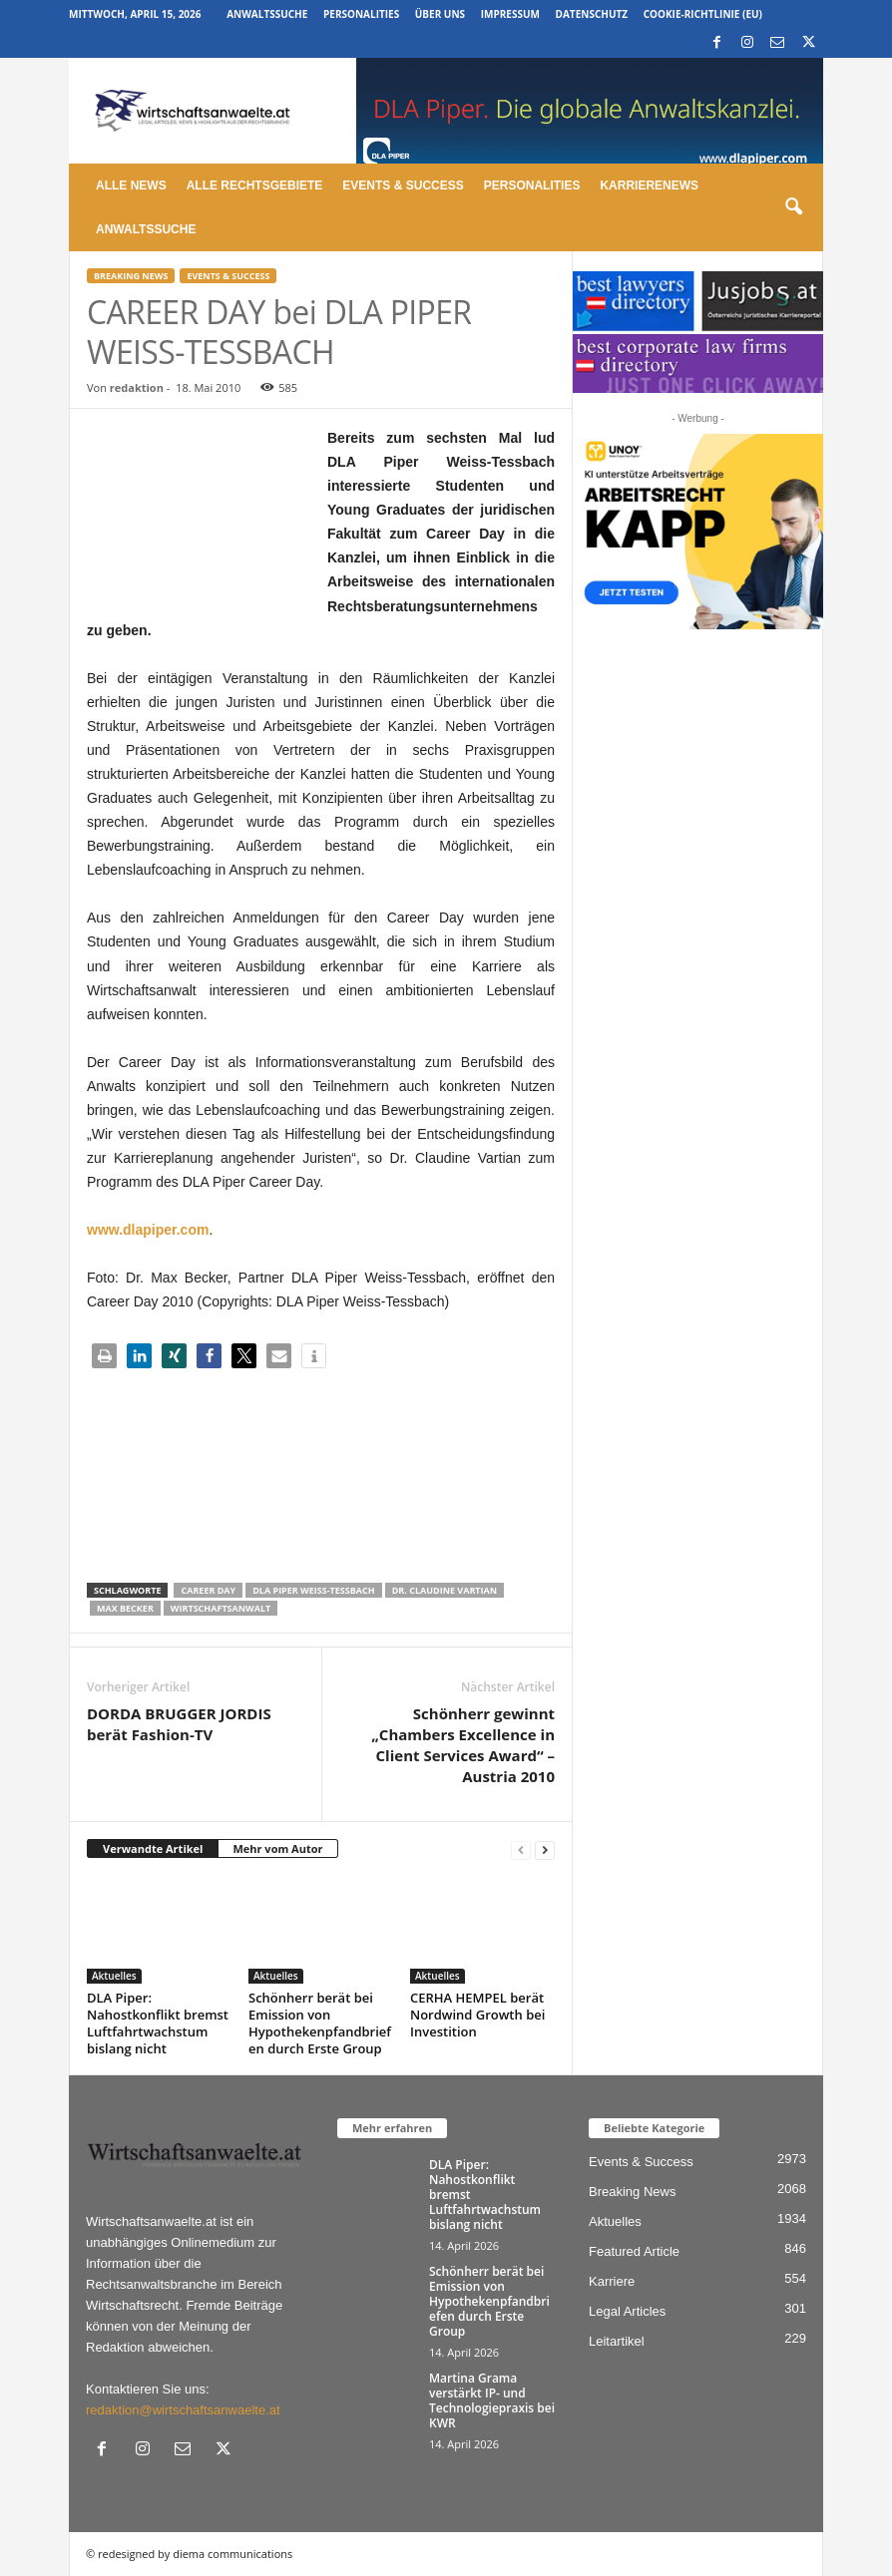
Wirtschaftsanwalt (220, 1608)
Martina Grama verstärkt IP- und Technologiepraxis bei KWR (492, 2400)
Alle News (131, 185)
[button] (793, 207)
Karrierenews (649, 185)
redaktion (137, 387)
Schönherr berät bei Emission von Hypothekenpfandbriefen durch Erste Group (319, 2023)
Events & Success (402, 185)
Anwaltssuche (266, 14)
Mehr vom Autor (277, 1848)
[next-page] (545, 1849)
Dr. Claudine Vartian (444, 1590)
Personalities (361, 14)
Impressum (510, 14)
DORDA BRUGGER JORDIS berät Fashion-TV (179, 1723)
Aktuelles (114, 1976)
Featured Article (634, 2251)
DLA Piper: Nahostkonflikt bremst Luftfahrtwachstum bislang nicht (157, 2023)
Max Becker (125, 1608)
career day (208, 1590)
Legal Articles (627, 2311)
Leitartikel (617, 2341)
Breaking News (131, 275)
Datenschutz (592, 14)
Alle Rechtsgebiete (255, 185)
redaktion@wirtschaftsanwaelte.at (183, 2409)
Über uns (440, 14)
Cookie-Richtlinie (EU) (703, 14)
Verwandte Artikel (153, 1848)
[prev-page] (521, 1849)
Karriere (612, 2281)
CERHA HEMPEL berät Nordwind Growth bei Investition (477, 2014)
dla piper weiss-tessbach (313, 1590)
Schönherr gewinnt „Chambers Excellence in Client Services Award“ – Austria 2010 (463, 1744)
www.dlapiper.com (148, 1230)
